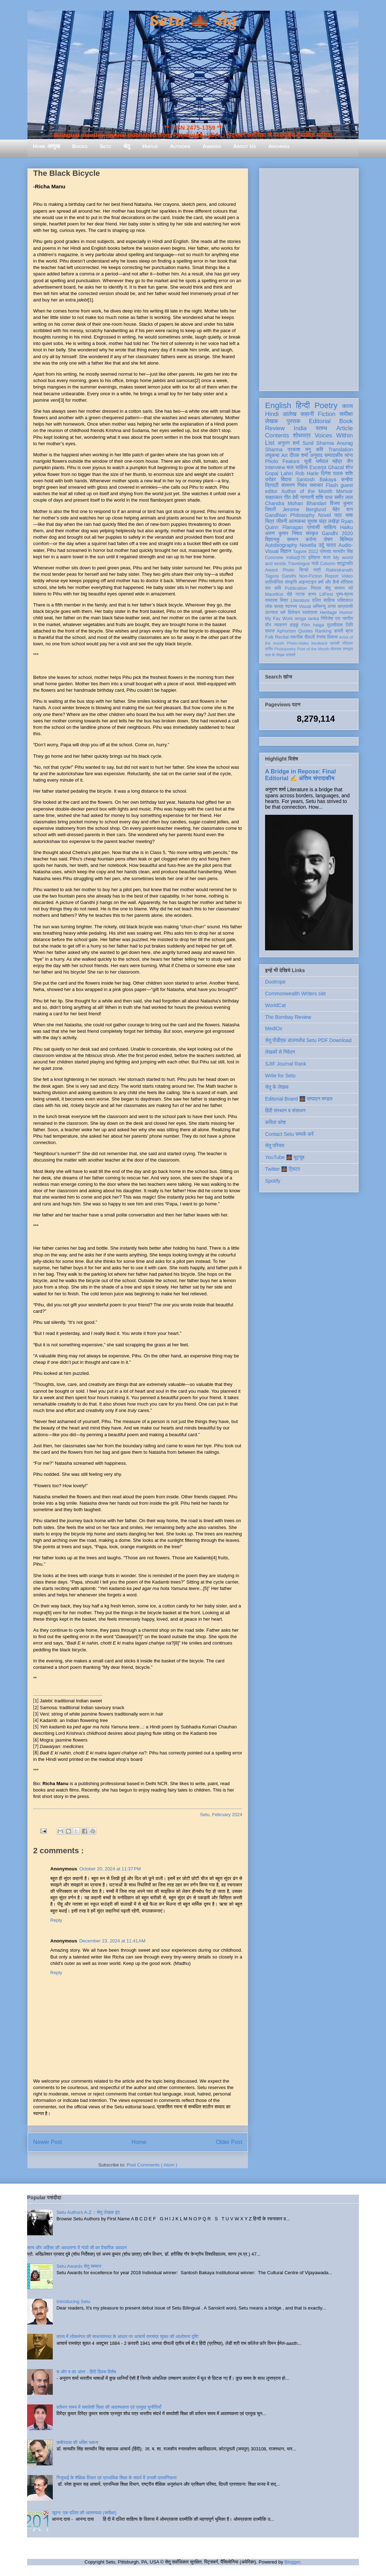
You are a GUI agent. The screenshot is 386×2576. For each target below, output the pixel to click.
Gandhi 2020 (337, 533)
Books (79, 146)
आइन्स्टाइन (307, 582)
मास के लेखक (275, 655)
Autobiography (281, 545)
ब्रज (349, 631)
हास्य (312, 594)
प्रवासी (313, 527)
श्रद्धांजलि (345, 563)
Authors (180, 146)
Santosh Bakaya (316, 479)
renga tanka (307, 618)
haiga (318, 625)
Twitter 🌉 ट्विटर (282, 1169)
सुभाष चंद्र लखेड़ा (323, 521)
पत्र (338, 515)
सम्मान (292, 539)
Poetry (325, 405)
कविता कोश (275, 1122)
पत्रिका (347, 643)
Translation (340, 449)
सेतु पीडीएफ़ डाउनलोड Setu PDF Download (308, 1040)
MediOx (273, 1028)
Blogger (292, 2562)
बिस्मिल (346, 539)
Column (327, 563)
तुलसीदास (335, 625)
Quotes (305, 631)
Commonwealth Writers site (295, 993)
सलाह (278, 606)
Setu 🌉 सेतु (193, 21)
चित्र (269, 521)
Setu (105, 146)
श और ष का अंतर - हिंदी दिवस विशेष (86, 2371)
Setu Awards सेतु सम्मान (78, 2266)
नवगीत (347, 618)
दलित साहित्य (323, 600)
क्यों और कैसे (328, 582)
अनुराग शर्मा (289, 443)
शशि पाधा (324, 497)
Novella (308, 545)
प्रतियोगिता (274, 582)
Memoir (344, 491)
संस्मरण (288, 485)
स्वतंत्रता (309, 612)
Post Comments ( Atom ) (152, 2165)
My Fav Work (279, 618)
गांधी (315, 563)
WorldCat (275, 1005)
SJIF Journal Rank (285, 1064)
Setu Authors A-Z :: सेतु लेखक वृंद (88, 2212)
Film (305, 625)
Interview (275, 467)
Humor (346, 612)
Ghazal (336, 467)
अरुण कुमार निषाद (283, 533)
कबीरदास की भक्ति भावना (77, 2442)
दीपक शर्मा (299, 455)
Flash (332, 485)
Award (271, 570)
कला (327, 557)
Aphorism (286, 631)
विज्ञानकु (272, 539)
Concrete (274, 557)
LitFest (326, 594)
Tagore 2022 (305, 551)
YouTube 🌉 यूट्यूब (284, 1157)
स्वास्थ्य (291, 606)
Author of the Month (306, 491)
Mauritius (274, 594)
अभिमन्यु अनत (324, 606)
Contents (277, 435)
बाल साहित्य (297, 467)
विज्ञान (285, 551)
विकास (332, 637)
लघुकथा (272, 455)
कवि (319, 449)
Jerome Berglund (304, 509)
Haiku (346, 527)
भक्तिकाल (345, 600)
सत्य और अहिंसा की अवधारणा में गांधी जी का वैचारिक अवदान (77, 2247)
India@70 (295, 557)
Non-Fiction (310, 576)
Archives (279, 146)
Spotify (272, 1181)
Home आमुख (46, 146)
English (278, 405)
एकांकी (335, 643)
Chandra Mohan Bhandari (295, 503)
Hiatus (150, 146)
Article (344, 428)
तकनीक (296, 637)
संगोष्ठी (290, 655)
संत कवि (273, 588)
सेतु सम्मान (335, 588)
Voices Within (334, 435)
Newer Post (47, 2142)
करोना (310, 539)
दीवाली (309, 637)
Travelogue (299, 563)
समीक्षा (346, 414)
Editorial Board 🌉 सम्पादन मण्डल (298, 1099)
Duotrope (275, 982)
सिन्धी (304, 570)
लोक (269, 606)
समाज (270, 631)
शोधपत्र (301, 435)
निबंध (302, 485)
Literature (300, 600)
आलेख (289, 414)
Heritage (328, 612)
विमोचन (294, 612)
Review (275, 428)
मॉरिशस (347, 582)
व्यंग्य (349, 455)
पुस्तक (293, 421)
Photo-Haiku (298, 643)
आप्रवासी (345, 606)
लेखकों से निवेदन (280, 1052)
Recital (282, 637)
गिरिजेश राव (330, 618)
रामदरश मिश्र (276, 600)
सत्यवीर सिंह (343, 551)
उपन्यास (271, 612)
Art (284, 455)
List (269, 443)
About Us (244, 146)
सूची (307, 461)
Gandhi (289, 576)
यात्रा (331, 545)
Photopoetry (285, 649)
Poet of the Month (313, 649)
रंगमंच (321, 637)
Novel (324, 515)
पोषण (328, 539)
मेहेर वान (342, 509)
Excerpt (317, 467)
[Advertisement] (309, 278)
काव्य (347, 406)
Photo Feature (282, 461)
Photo (288, 570)
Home (139, 2142)
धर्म (282, 612)
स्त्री (317, 570)
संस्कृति (291, 582)
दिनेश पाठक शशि (337, 473)
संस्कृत (312, 533)
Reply (56, 1920)
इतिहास (314, 557)
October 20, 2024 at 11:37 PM (110, 1868)
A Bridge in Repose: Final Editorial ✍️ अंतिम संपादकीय (300, 774)
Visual (305, 606)
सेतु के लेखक (277, 1087)
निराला (316, 588)
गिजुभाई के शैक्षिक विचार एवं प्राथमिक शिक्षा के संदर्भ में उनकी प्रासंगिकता (116, 2477)
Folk (269, 637)
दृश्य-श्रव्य (344, 594)
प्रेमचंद (325, 551)
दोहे (289, 594)
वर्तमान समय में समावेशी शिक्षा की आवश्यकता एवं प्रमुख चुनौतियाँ (108, 2407)
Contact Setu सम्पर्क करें (289, 1134)
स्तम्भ (321, 428)
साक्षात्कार (274, 497)
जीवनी (281, 521)
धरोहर (270, 479)
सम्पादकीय (333, 455)
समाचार (316, 485)
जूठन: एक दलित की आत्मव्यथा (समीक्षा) (84, 2512)
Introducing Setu (73, 2301)
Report (332, 576)
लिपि (349, 625)
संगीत (269, 649)
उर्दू (321, 545)
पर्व (351, 588)
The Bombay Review (288, 1017)
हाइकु (294, 625)
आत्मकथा (297, 521)
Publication (296, 588)
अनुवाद (316, 455)
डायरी (338, 631)
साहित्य (330, 527)
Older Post (229, 2142)
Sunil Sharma (318, 443)
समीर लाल (343, 497)
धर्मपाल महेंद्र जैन (334, 461)
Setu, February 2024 (221, 1814)
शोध (349, 467)
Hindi (272, 414)
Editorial (320, 421)
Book (346, 421)
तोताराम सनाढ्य (341, 649)
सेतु (126, 146)
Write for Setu (280, 1075)
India (300, 428)
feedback (319, 643)
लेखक (271, 421)
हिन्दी (303, 405)
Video (347, 576)
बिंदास (286, 479)
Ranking (323, 631)
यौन (268, 625)
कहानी (307, 414)
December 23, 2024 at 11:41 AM (112, 1941)
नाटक (300, 594)
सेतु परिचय (274, 1145)
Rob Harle (307, 473)
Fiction (326, 414)
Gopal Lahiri (279, 473)
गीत (287, 497)
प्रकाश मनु (299, 449)
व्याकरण (280, 625)
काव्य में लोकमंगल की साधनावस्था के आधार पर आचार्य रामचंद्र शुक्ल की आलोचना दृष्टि (127, 2336)
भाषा (349, 515)
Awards (212, 146)
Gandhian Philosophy (290, 515)
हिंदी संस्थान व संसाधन (285, 1110)
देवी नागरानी (303, 497)
